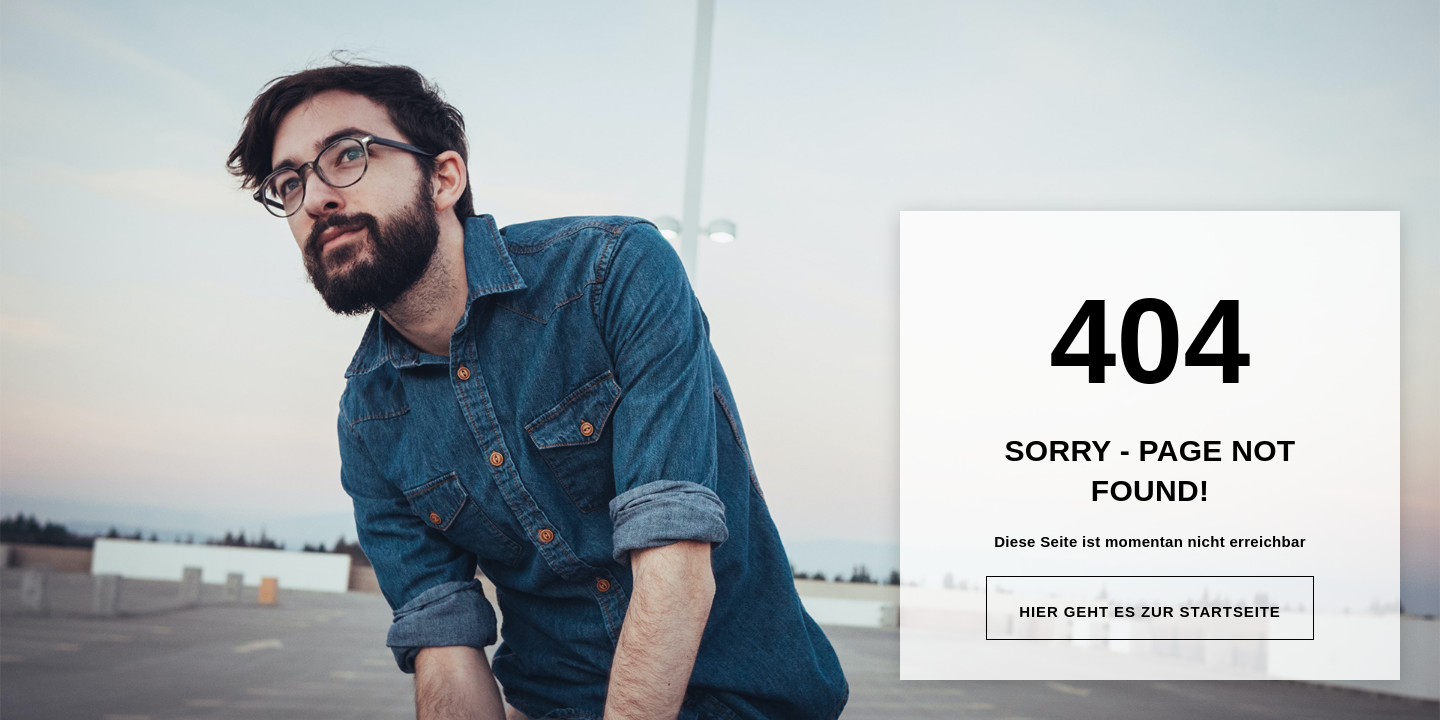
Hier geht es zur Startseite (1150, 611)
